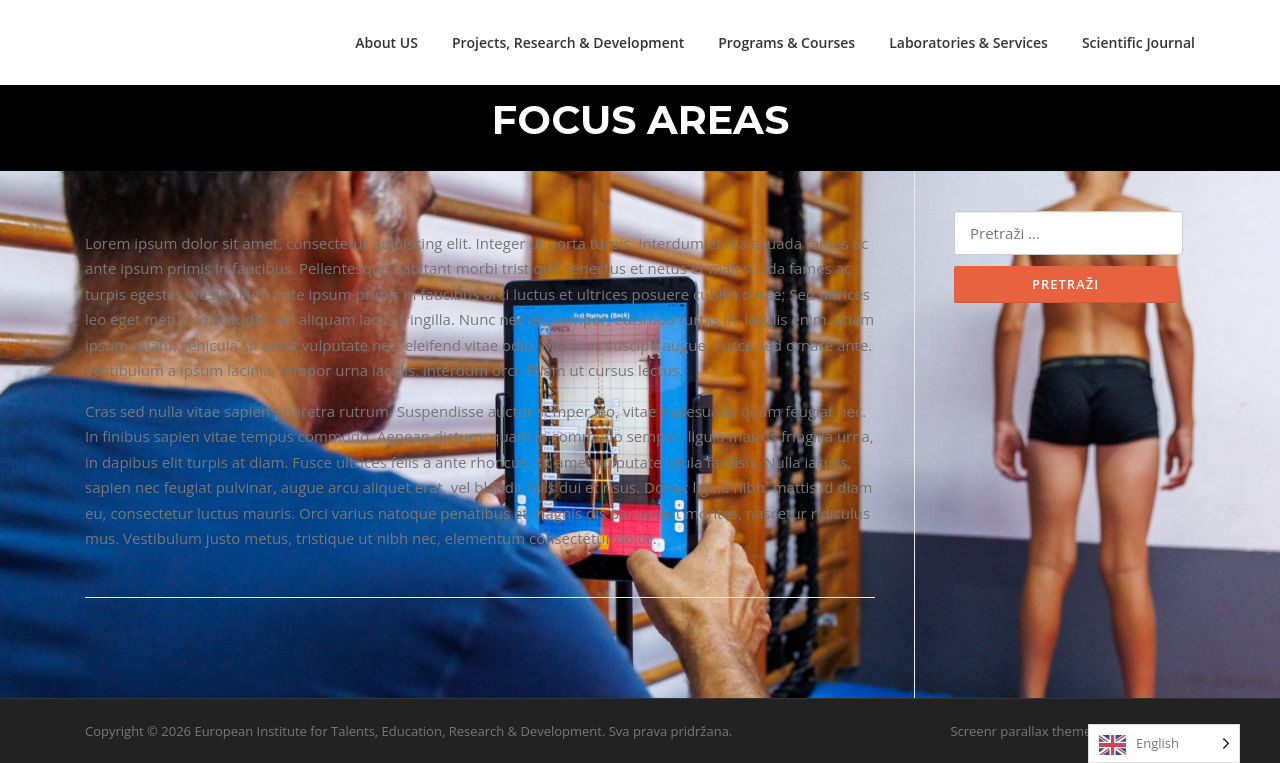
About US (386, 42)
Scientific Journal (1138, 42)
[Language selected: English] (1164, 743)
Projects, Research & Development (568, 42)
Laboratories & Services (968, 42)
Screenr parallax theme (1020, 731)
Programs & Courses (786, 42)
